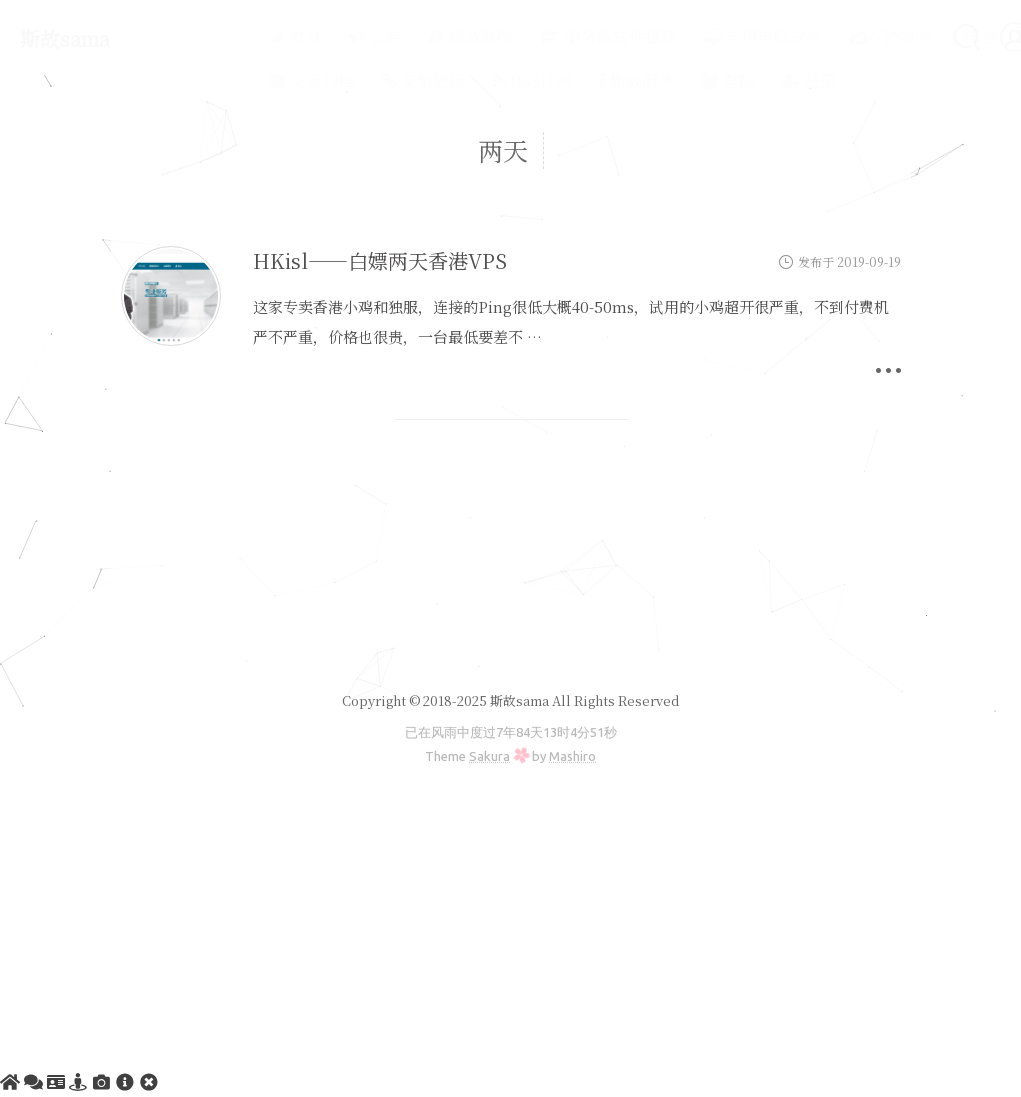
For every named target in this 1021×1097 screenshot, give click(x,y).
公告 (328, 36)
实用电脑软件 (716, 36)
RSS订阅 (485, 80)
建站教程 (423, 36)
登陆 (681, 80)
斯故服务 (590, 80)
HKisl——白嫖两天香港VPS (380, 260)
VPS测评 (845, 36)
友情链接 (376, 80)
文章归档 (265, 80)
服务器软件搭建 (561, 36)
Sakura (489, 756)
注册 (763, 80)
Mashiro (572, 756)
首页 (248, 36)
